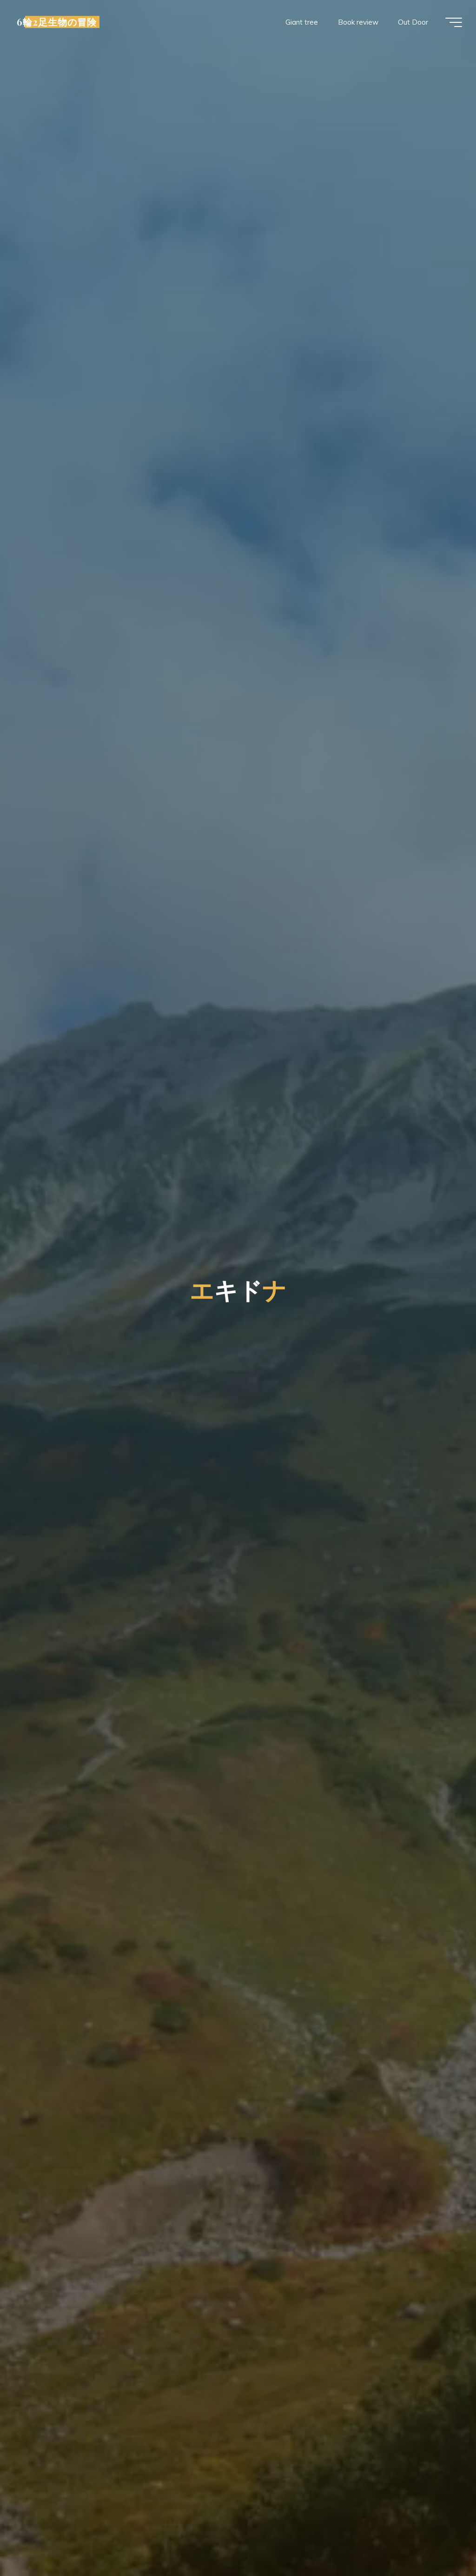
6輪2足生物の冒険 (57, 22)
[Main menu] (453, 22)
